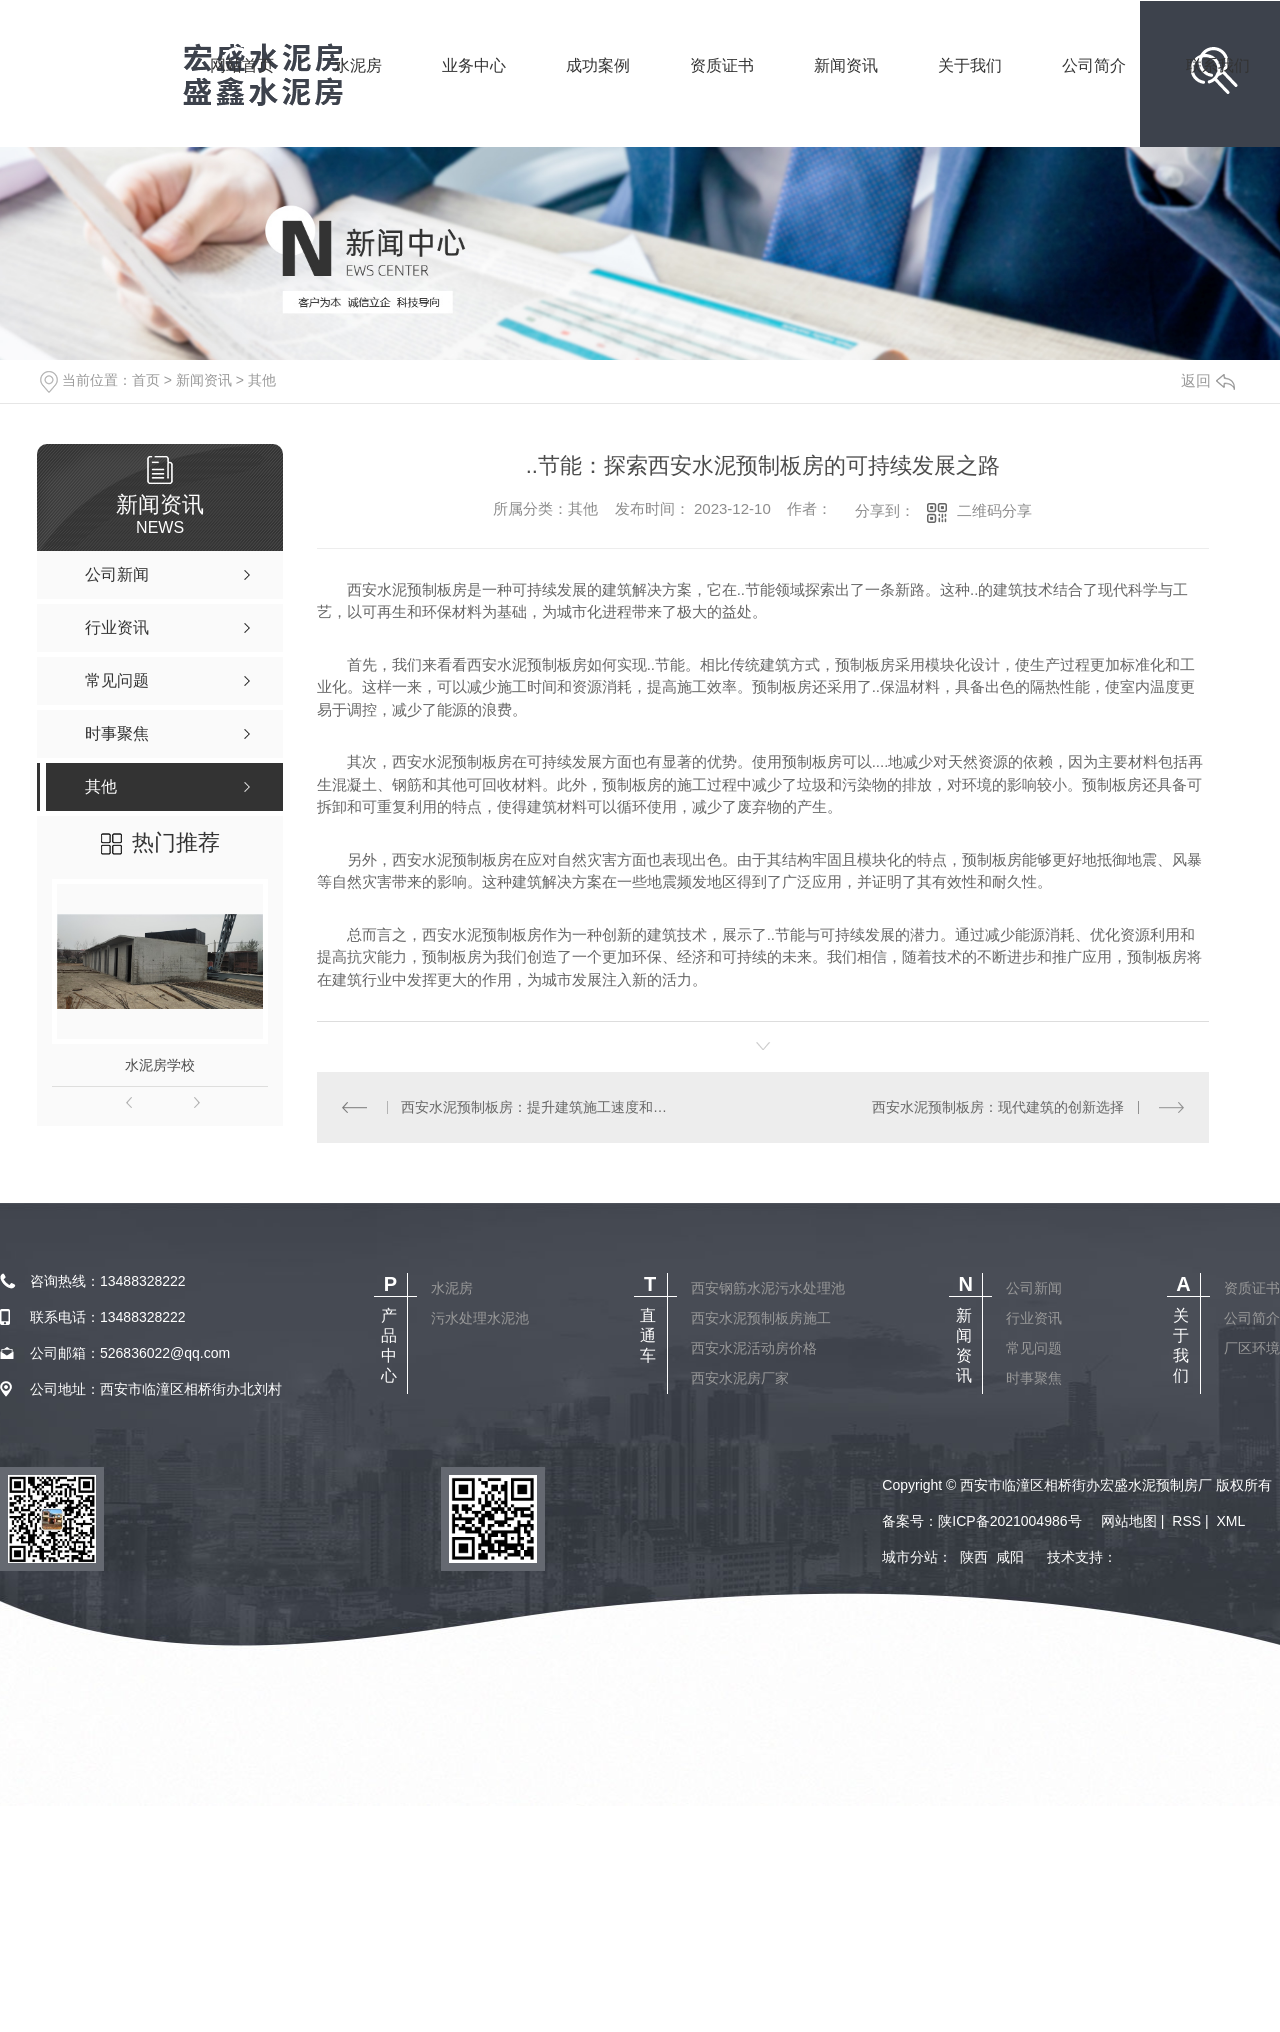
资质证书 (722, 93)
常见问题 (1034, 1348)
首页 (146, 380)
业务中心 (474, 93)
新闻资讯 (846, 93)
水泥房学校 (160, 1065)
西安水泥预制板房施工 (761, 1318)
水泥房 (358, 93)
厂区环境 (1252, 1348)
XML (1230, 1521)
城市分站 (910, 1557)
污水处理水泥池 (480, 1318)
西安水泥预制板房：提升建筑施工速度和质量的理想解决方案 (539, 1107)
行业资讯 (1034, 1318)
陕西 (974, 1557)
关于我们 (970, 93)
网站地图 (1129, 1521)
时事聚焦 (1034, 1378)
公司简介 (1094, 93)
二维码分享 (994, 510)
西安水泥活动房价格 (754, 1348)
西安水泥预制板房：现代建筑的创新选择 (998, 1107)
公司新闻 (1034, 1288)
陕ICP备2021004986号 (1009, 1521)
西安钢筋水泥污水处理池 (768, 1288)
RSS (1186, 1521)
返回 (1208, 380)
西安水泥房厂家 (740, 1378)
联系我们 (1218, 93)
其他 (262, 380)
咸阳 (1010, 1557)
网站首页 (242, 93)
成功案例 (598, 93)
